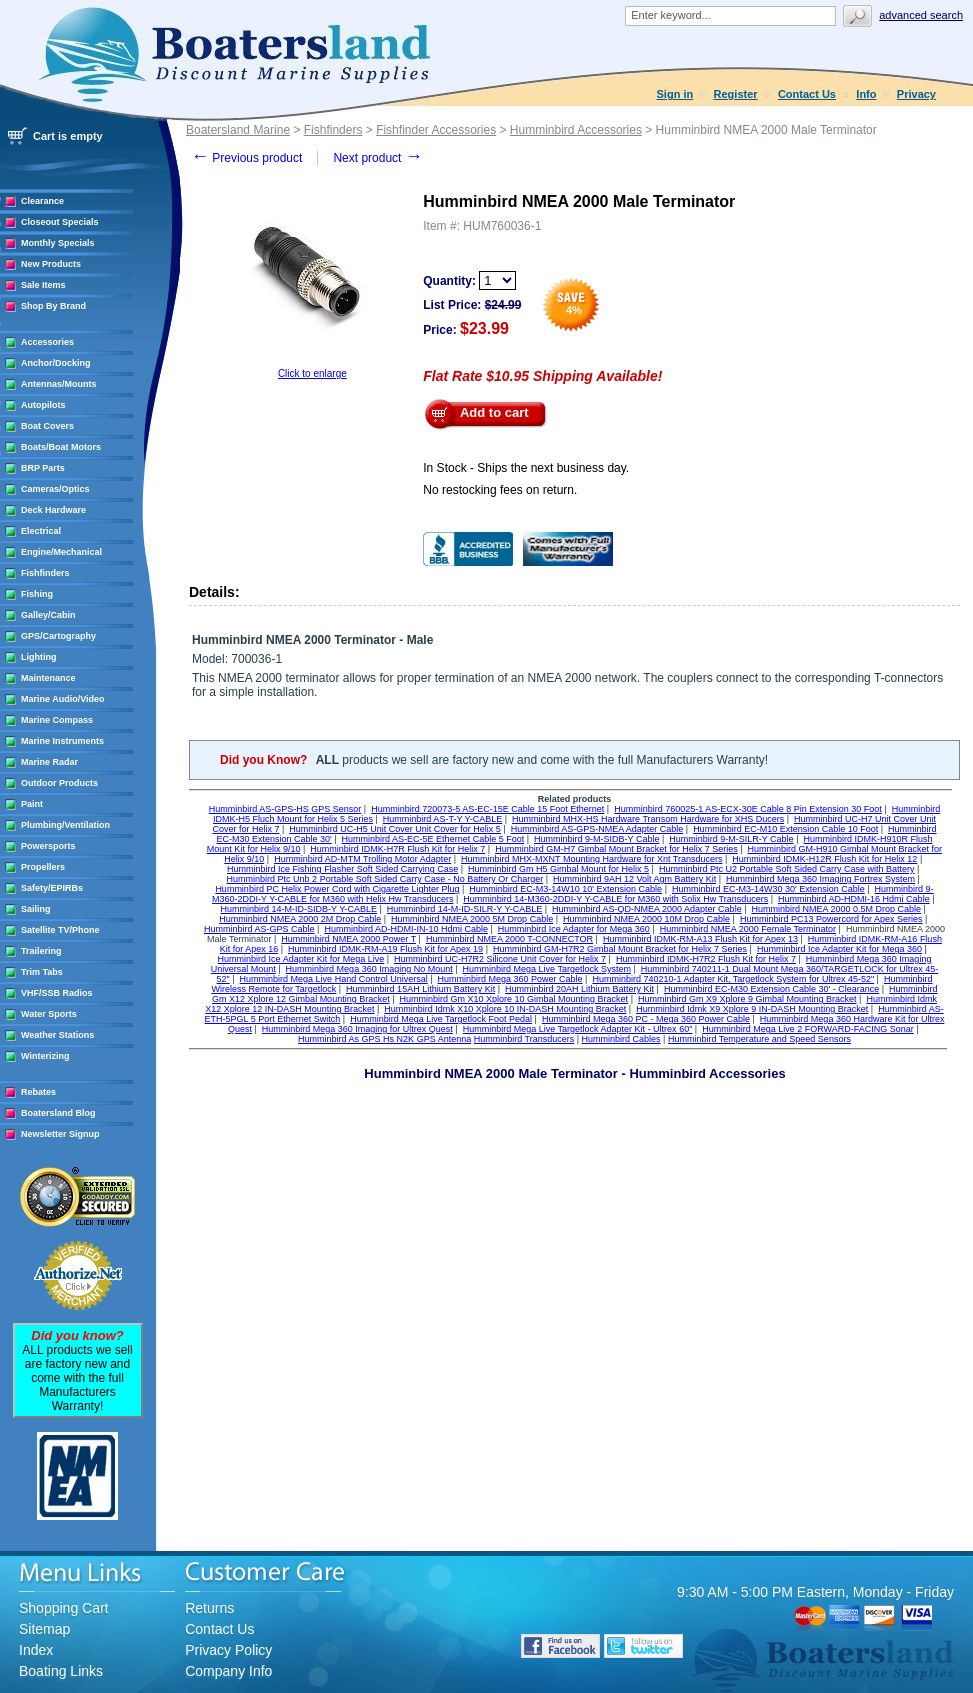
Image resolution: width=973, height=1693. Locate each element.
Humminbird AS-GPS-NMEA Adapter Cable (597, 829)
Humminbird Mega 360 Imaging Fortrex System (820, 879)
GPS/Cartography (58, 636)
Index (36, 1650)
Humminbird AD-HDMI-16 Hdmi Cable (854, 899)
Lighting (39, 657)
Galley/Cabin (48, 615)
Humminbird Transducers (524, 1039)
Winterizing (45, 1056)
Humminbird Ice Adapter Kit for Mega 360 (839, 949)
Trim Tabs (42, 972)
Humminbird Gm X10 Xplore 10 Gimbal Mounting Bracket (514, 999)
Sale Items (43, 285)
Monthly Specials (58, 243)
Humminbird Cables (621, 1039)
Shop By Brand (53, 306)
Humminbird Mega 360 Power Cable (510, 979)
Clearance (42, 201)
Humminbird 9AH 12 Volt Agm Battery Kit (634, 879)
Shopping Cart (64, 1608)
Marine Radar (49, 762)
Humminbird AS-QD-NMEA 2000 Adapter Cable (647, 909)
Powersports (48, 846)
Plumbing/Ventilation (65, 825)
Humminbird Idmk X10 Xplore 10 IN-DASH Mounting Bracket (505, 1009)
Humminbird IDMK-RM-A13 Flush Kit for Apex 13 (700, 939)
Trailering (41, 951)
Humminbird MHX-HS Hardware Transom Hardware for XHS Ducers (648, 819)
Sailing (36, 909)
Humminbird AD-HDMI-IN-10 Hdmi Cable (406, 929)
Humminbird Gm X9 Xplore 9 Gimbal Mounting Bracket (747, 999)
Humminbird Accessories (576, 130)
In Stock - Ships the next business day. (526, 468)
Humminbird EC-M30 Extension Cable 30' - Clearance (771, 989)
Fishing (37, 594)
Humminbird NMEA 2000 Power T (348, 939)
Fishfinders (45, 573)
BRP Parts (43, 468)
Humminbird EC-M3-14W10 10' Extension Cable (565, 889)
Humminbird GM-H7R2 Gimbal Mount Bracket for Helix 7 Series (620, 949)
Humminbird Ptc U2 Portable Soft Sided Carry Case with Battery (787, 869)
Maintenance (48, 678)
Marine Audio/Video (63, 699)
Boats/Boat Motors (61, 447)
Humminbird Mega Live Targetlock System (547, 969)
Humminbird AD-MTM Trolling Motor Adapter (362, 859)
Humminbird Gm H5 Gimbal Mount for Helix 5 (558, 869)
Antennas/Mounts (59, 384)
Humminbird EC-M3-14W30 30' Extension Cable (768, 889)
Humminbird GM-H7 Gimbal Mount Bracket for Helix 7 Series (616, 849)
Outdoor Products (59, 783)
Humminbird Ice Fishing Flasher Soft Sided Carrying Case (342, 869)
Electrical (41, 531)
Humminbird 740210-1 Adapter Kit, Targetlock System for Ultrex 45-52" (733, 979)
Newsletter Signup (60, 1134)
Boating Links (61, 1671)
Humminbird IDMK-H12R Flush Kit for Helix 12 (824, 859)
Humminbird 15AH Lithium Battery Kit (420, 989)
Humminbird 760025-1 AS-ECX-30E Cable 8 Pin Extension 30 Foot (748, 809)
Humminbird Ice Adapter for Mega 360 (574, 929)
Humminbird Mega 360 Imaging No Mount (369, 969)
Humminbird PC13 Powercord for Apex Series (831, 919)
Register (736, 94)
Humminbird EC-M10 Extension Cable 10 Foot (785, 829)
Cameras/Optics (55, 489)
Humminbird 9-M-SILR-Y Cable (731, 839)
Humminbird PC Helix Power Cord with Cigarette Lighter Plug (337, 889)
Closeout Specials (60, 222)
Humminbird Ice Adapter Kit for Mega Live (301, 959)
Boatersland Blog (58, 1113)
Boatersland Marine (238, 130)
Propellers (43, 867)
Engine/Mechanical (61, 552)
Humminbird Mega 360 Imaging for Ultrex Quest (357, 1029)
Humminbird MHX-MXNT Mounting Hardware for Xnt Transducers (591, 859)
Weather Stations (57, 1035)
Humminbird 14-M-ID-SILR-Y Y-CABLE (464, 909)
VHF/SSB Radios (57, 993)
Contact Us (807, 94)
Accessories (47, 342)
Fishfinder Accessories (436, 130)
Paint (32, 804)
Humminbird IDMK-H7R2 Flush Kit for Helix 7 (706, 959)
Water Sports (49, 1014)
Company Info (228, 1671)
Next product (377, 158)
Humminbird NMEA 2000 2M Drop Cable (300, 919)
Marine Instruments (62, 741)
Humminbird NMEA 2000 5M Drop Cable (472, 919)
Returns (209, 1608)
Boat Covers (47, 426)
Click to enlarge (312, 373)
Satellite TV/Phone (60, 930)
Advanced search (921, 15)
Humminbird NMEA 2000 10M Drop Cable (646, 919)
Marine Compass (57, 720)
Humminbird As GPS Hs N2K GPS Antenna (384, 1039)
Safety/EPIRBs (52, 888)
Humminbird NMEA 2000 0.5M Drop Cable (836, 909)
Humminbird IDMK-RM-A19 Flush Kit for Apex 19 (385, 949)
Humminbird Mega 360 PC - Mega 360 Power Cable (646, 1019)
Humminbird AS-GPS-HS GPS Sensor (285, 809)
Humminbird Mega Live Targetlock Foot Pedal (441, 1019)
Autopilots (43, 405)
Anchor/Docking (56, 363)
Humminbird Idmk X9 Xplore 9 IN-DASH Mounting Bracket (752, 1009)
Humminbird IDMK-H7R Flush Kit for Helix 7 (397, 849)
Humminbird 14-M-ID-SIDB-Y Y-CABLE (299, 909)
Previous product (246, 158)
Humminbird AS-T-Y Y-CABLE (442, 819)
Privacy (916, 94)
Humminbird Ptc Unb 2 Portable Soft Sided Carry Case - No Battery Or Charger (385, 879)
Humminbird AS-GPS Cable (259, 929)
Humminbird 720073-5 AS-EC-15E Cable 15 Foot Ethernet (487, 809)
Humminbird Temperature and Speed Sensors (759, 1039)
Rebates (38, 1092)
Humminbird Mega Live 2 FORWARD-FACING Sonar (808, 1029)
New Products (51, 264)
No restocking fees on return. (500, 490)
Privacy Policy (228, 1650)
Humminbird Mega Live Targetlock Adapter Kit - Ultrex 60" (578, 1029)
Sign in (675, 94)
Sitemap (44, 1629)
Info (866, 94)
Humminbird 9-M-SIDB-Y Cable (596, 839)
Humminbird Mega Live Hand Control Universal (334, 979)
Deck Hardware (53, 510)
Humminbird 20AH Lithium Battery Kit (579, 989)
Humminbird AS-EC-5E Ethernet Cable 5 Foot (433, 839)
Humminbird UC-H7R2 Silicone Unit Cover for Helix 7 (500, 959)
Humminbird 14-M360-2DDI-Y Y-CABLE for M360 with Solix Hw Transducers (615, 899)
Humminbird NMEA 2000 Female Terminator (748, 929)
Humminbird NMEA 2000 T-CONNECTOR (509, 939)
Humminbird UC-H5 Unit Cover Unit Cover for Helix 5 (395, 829)
